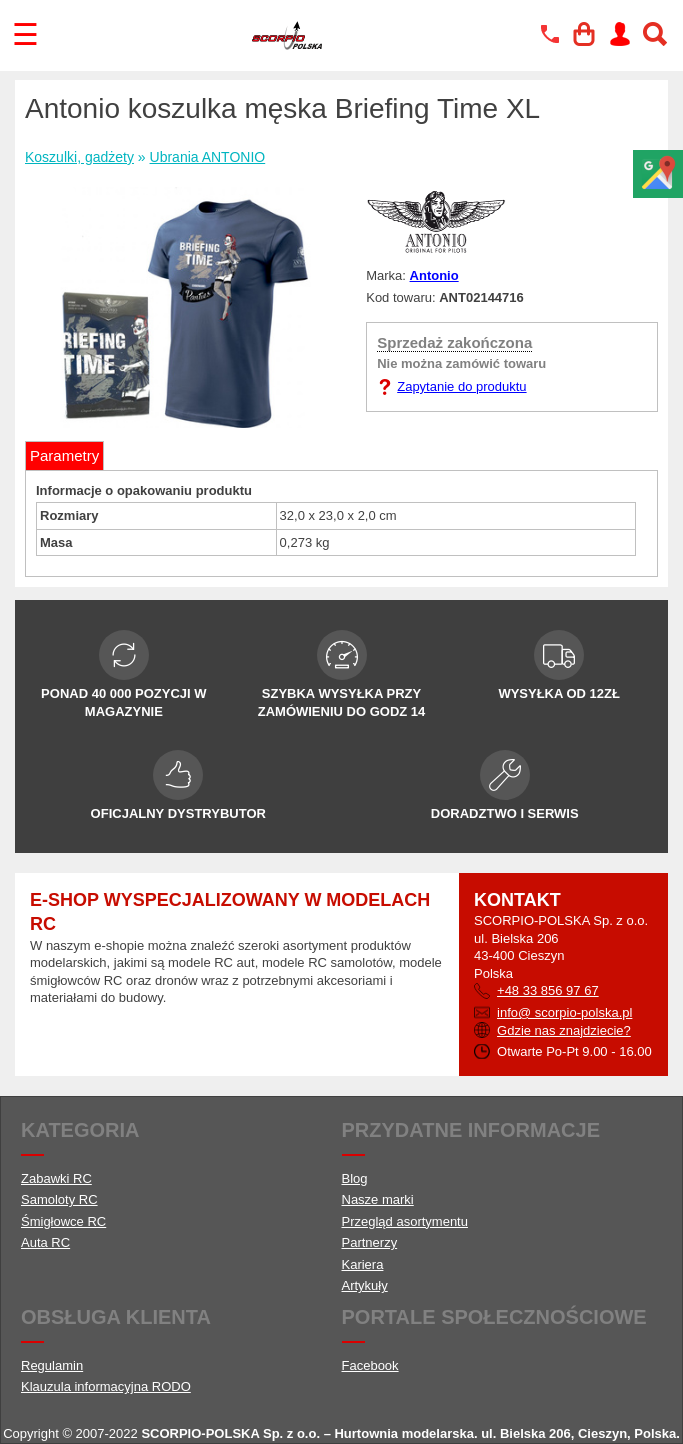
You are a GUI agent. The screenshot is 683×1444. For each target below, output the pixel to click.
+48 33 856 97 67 (548, 990)
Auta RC (45, 1242)
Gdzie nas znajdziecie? (564, 1030)
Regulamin (52, 1365)
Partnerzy (370, 1242)
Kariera (363, 1264)
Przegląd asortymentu (405, 1221)
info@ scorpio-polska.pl (564, 1012)
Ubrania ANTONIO (208, 157)
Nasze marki (378, 1199)
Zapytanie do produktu (461, 386)
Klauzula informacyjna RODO (106, 1386)
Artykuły (365, 1285)
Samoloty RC (59, 1199)
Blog (355, 1178)
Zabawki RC (56, 1178)
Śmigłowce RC (63, 1221)
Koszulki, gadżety (79, 157)
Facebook (370, 1365)
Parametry (64, 455)
